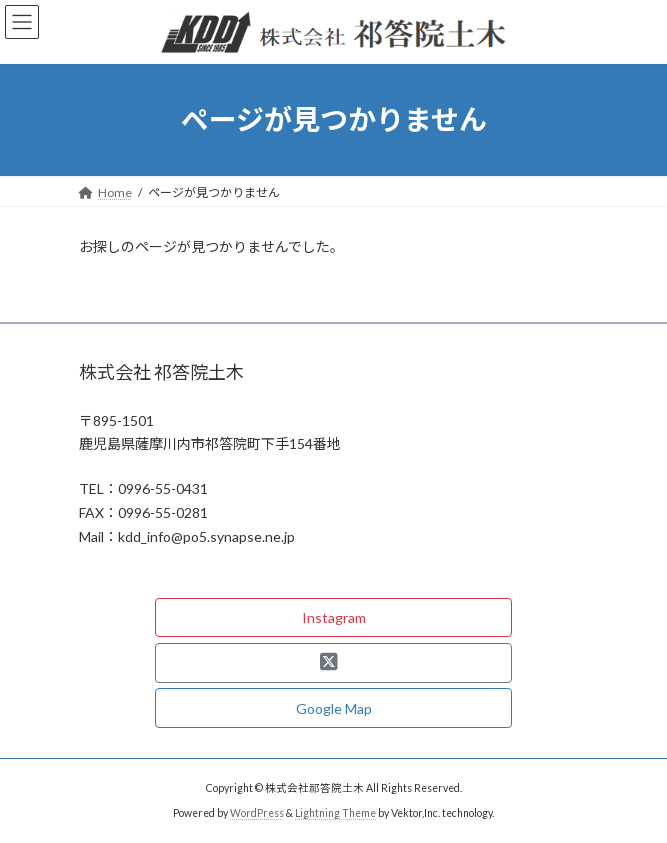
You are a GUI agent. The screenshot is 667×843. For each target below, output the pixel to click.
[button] (333, 618)
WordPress (257, 813)
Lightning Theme (335, 813)
